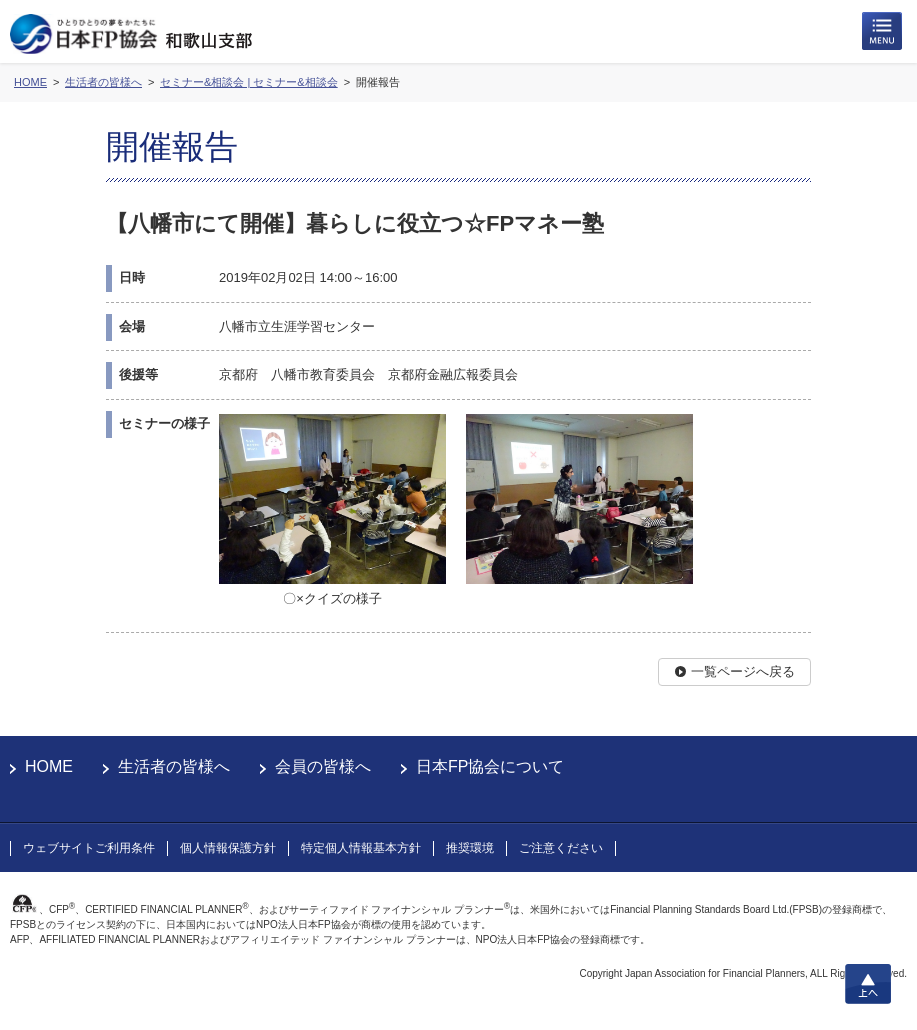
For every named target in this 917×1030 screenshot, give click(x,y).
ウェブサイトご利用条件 (89, 848)
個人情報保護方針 (228, 848)
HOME (49, 766)
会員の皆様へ (323, 766)
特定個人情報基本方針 (361, 848)
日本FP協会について (490, 766)
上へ (868, 984)
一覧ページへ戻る (743, 671)
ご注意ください (561, 848)
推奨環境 (470, 848)
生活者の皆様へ (174, 766)
